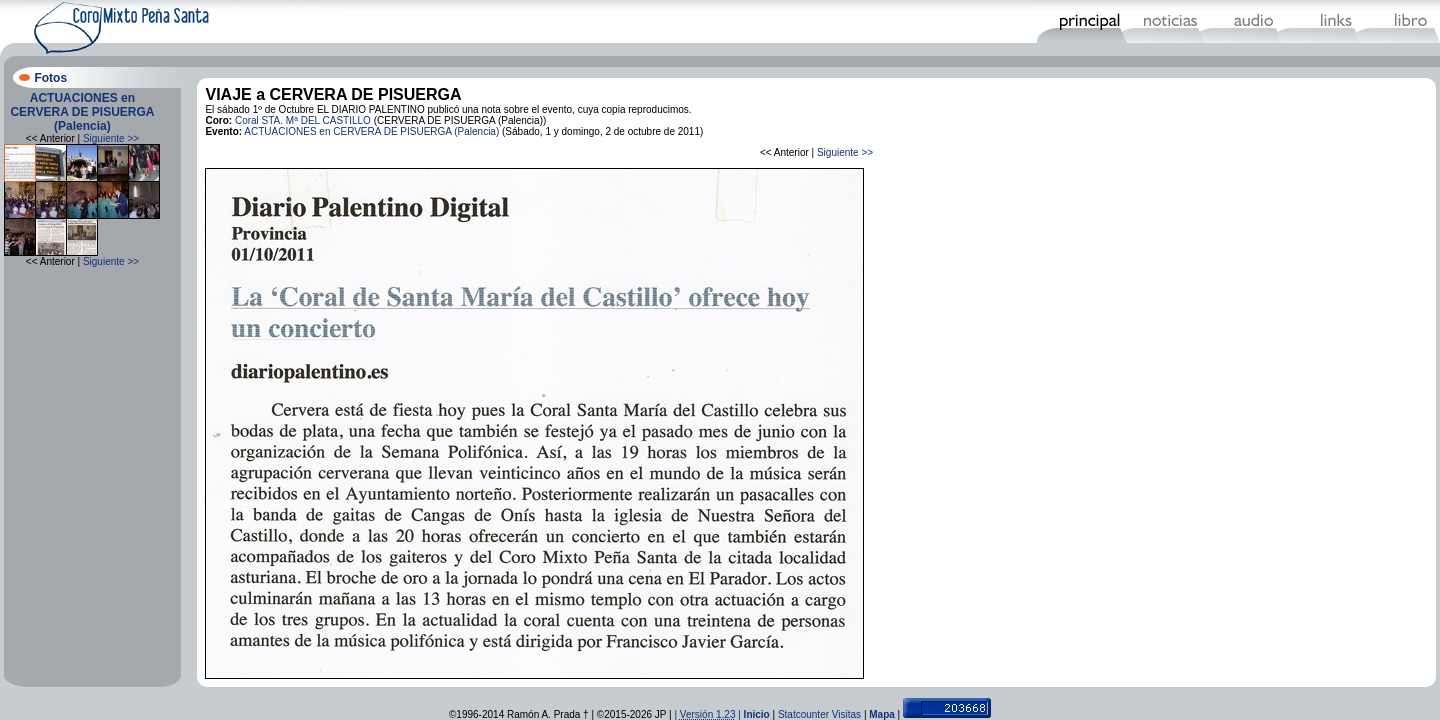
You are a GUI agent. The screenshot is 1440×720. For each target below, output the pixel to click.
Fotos (50, 78)
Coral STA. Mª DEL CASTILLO (303, 120)
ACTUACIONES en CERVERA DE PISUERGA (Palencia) (82, 112)
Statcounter (803, 714)
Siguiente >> (111, 138)
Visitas (846, 714)
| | (708, 714)
